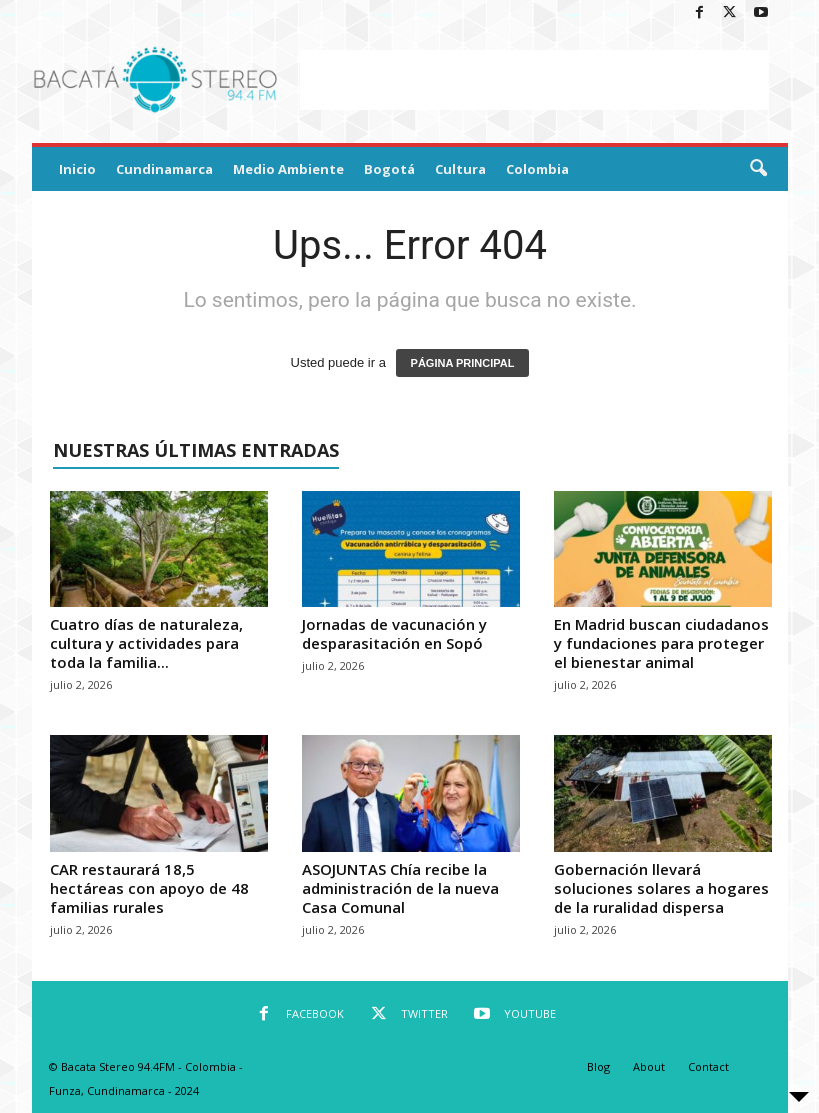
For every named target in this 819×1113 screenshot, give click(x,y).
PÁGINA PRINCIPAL (463, 363)
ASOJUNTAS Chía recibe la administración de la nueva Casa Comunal (400, 888)
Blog (598, 1066)
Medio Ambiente (288, 169)
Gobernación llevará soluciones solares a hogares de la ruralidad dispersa (661, 888)
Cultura (460, 169)
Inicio (77, 169)
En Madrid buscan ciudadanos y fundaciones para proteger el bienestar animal (661, 643)
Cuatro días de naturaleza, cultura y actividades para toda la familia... (146, 643)
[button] (758, 169)
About (649, 1066)
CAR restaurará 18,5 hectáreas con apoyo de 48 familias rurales (149, 888)
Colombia (537, 169)
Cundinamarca (164, 169)
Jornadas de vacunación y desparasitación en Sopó (394, 633)
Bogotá (389, 169)
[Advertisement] (534, 80)
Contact (708, 1066)
